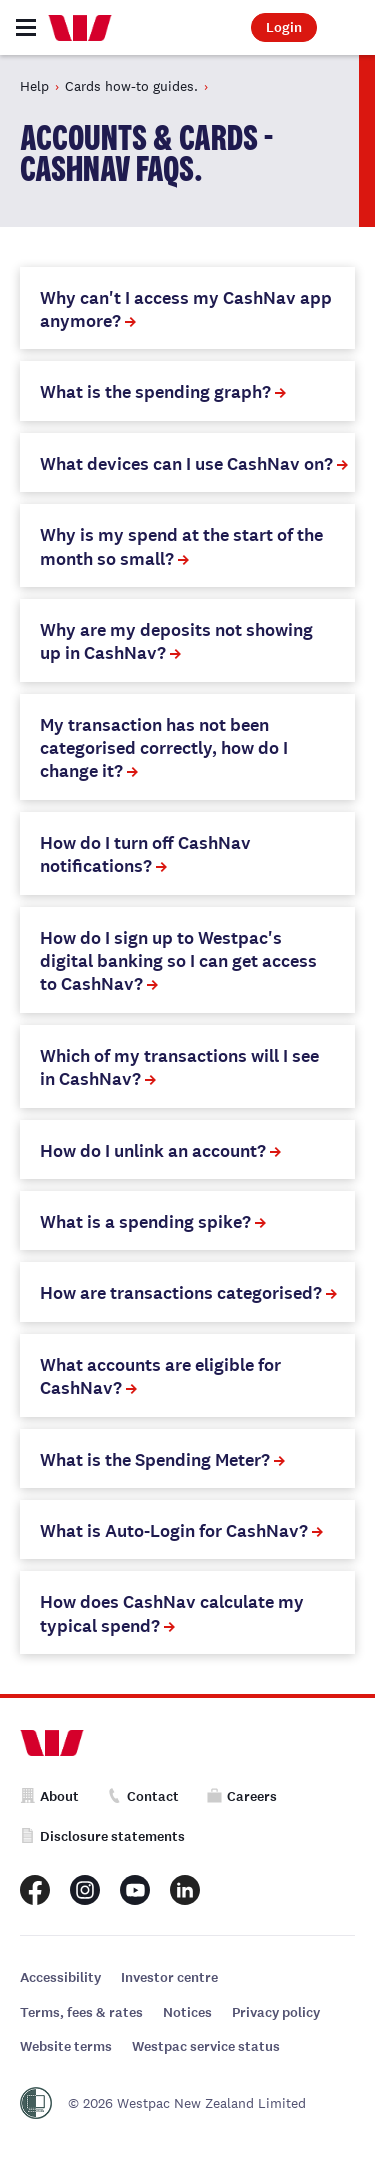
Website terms (66, 2046)
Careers (242, 1796)
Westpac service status (206, 2046)
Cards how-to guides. (131, 86)
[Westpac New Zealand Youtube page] (135, 1890)
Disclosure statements (102, 1836)
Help (34, 86)
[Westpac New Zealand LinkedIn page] (185, 1890)
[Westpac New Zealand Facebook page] (35, 1890)
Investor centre (169, 1977)
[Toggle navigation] (26, 27)
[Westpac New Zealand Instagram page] (85, 1890)
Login (284, 27)
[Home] (80, 28)
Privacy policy (276, 2012)
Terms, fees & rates (81, 2012)
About (49, 1796)
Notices (187, 2012)
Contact (143, 1796)
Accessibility (60, 1977)
